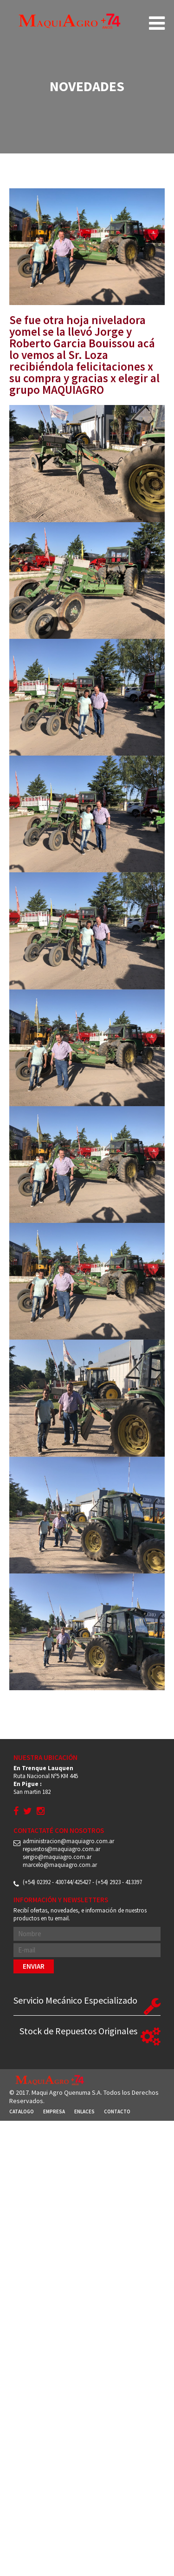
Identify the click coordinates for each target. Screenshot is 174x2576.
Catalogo (21, 2111)
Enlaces (84, 2111)
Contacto (117, 2111)
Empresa (54, 2111)
